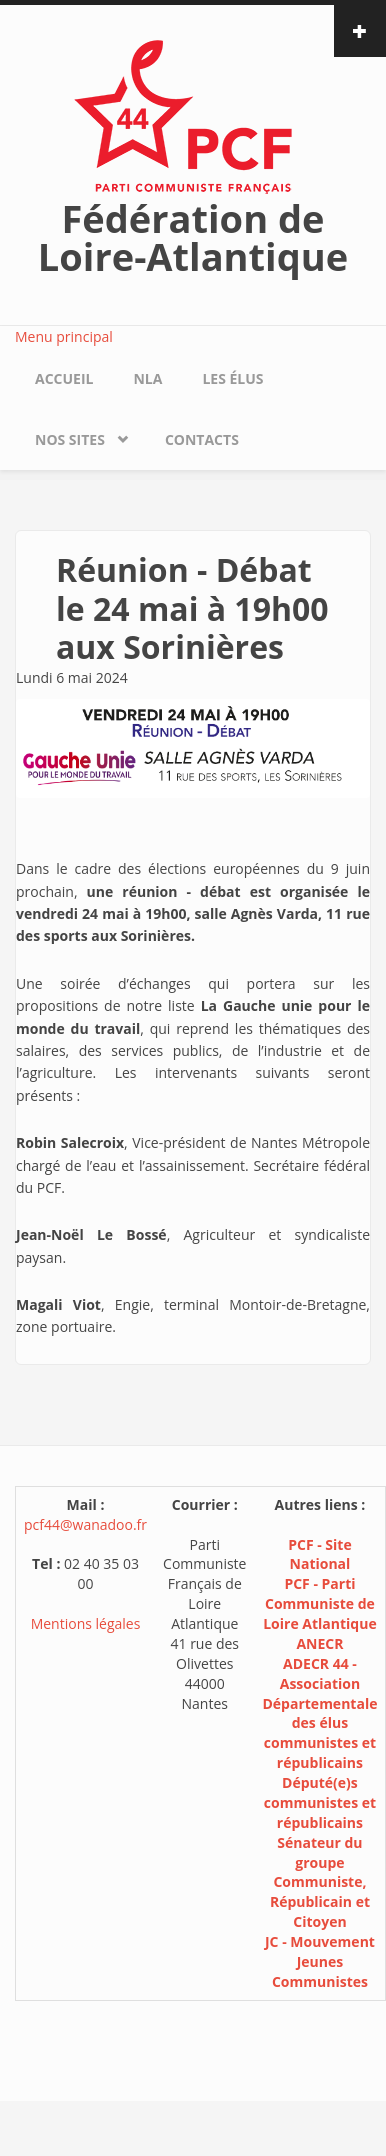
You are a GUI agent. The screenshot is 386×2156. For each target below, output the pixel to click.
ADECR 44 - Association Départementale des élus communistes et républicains (319, 1713)
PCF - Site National (320, 1554)
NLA (147, 378)
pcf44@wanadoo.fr (85, 1524)
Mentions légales (86, 1623)
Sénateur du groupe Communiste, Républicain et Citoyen (320, 1882)
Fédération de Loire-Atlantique (193, 237)
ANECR (319, 1643)
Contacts (202, 439)
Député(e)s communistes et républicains (320, 1802)
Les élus (232, 378)
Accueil (64, 378)
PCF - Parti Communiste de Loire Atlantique (319, 1603)
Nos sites (70, 439)
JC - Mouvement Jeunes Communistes (320, 1961)
